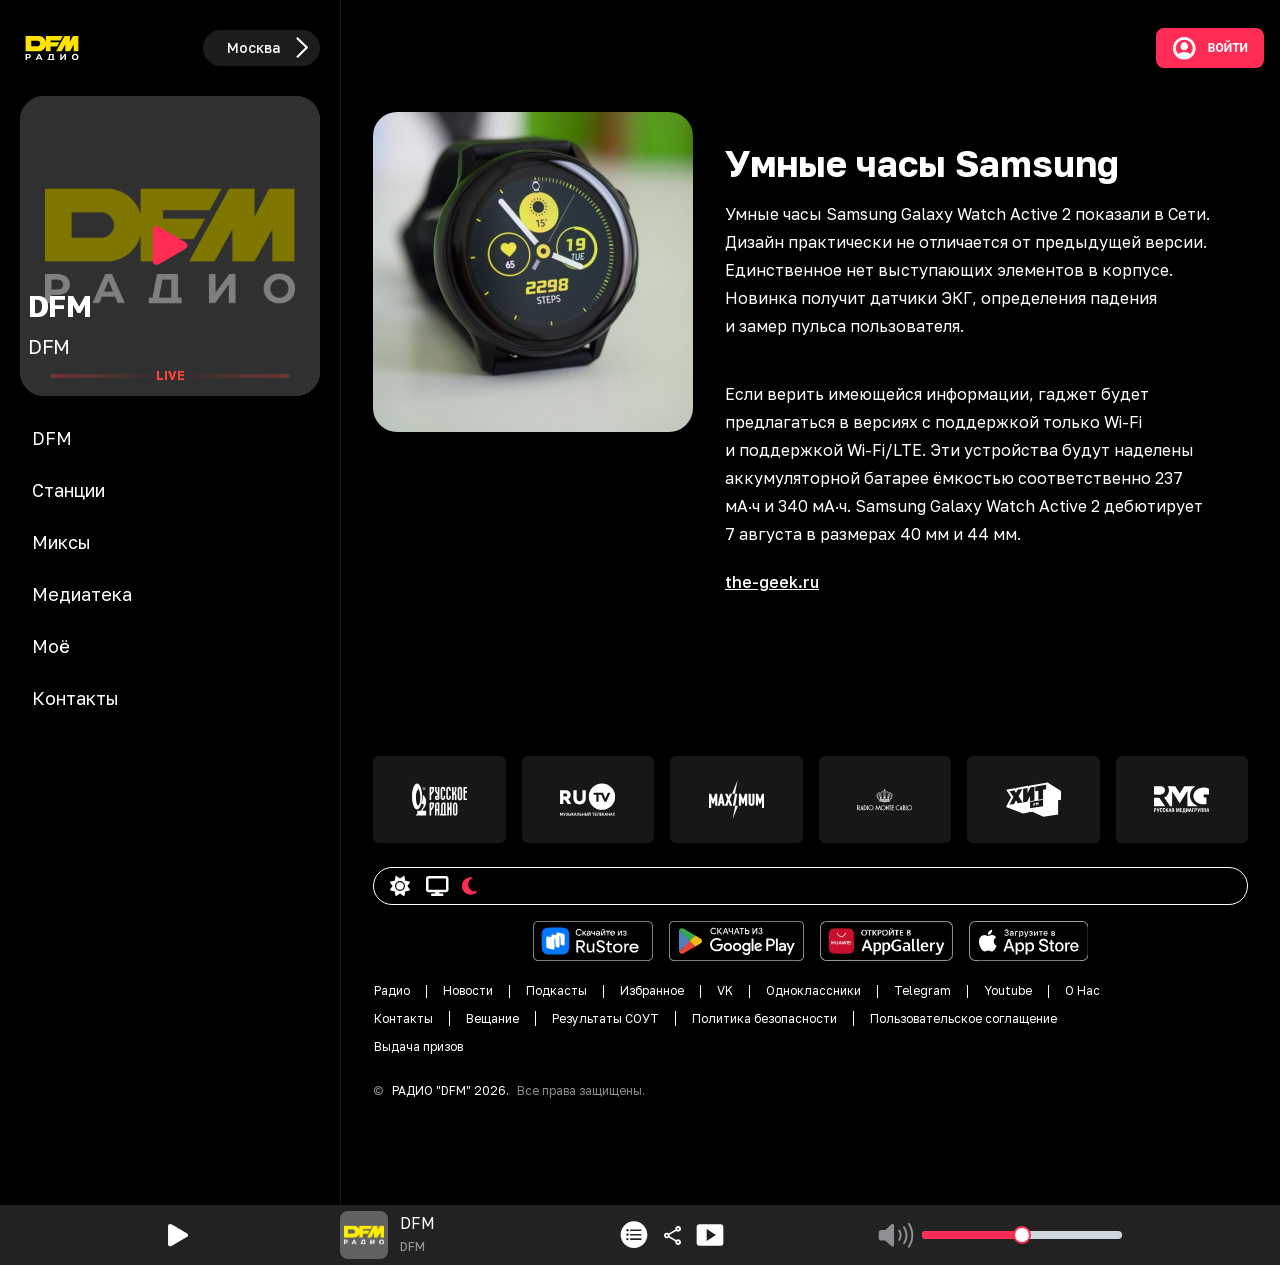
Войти (1210, 48)
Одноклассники (813, 990)
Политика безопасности (764, 1018)
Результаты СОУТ (605, 1018)
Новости (468, 990)
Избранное (652, 990)
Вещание (492, 1018)
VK (725, 990)
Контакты (403, 1018)
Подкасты (556, 990)
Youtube (1008, 990)
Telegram (922, 990)
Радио (392, 990)
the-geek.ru (772, 582)
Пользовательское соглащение (963, 1018)
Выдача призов (418, 1046)
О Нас (1082, 990)
